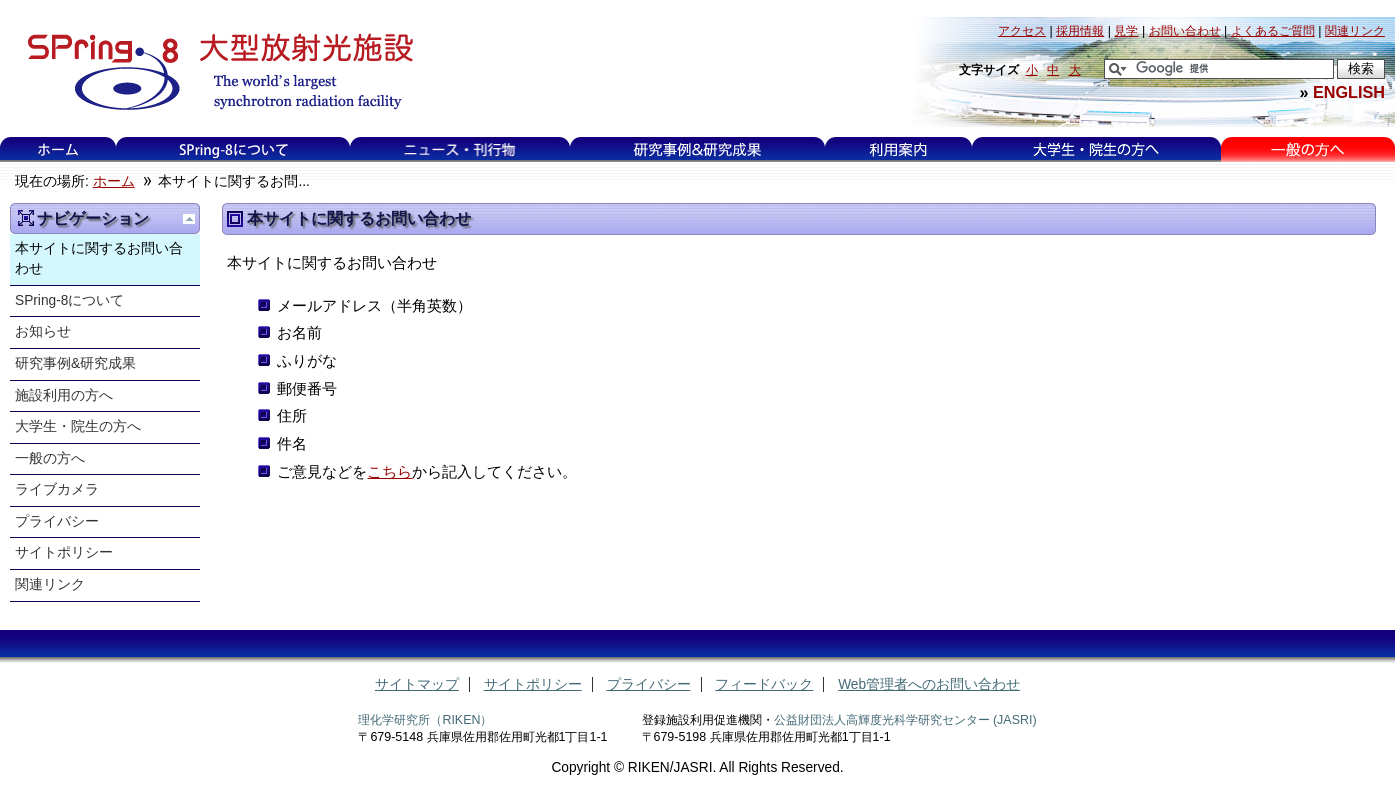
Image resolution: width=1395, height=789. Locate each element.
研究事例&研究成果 (697, 149)
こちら (389, 471)
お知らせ (43, 331)
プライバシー (57, 521)
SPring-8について (233, 149)
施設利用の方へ (64, 395)
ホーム (58, 149)
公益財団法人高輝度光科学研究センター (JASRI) (905, 720)
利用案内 (898, 149)
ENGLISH (1349, 92)
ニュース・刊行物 (460, 149)
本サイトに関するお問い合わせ (99, 259)
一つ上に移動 (189, 219)
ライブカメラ (57, 489)
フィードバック (764, 684)
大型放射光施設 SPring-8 (213, 72)
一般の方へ (1307, 149)
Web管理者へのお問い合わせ (929, 684)
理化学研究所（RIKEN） (425, 720)
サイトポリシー (64, 552)
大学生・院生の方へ (1096, 149)
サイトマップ (417, 684)
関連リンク (50, 584)
